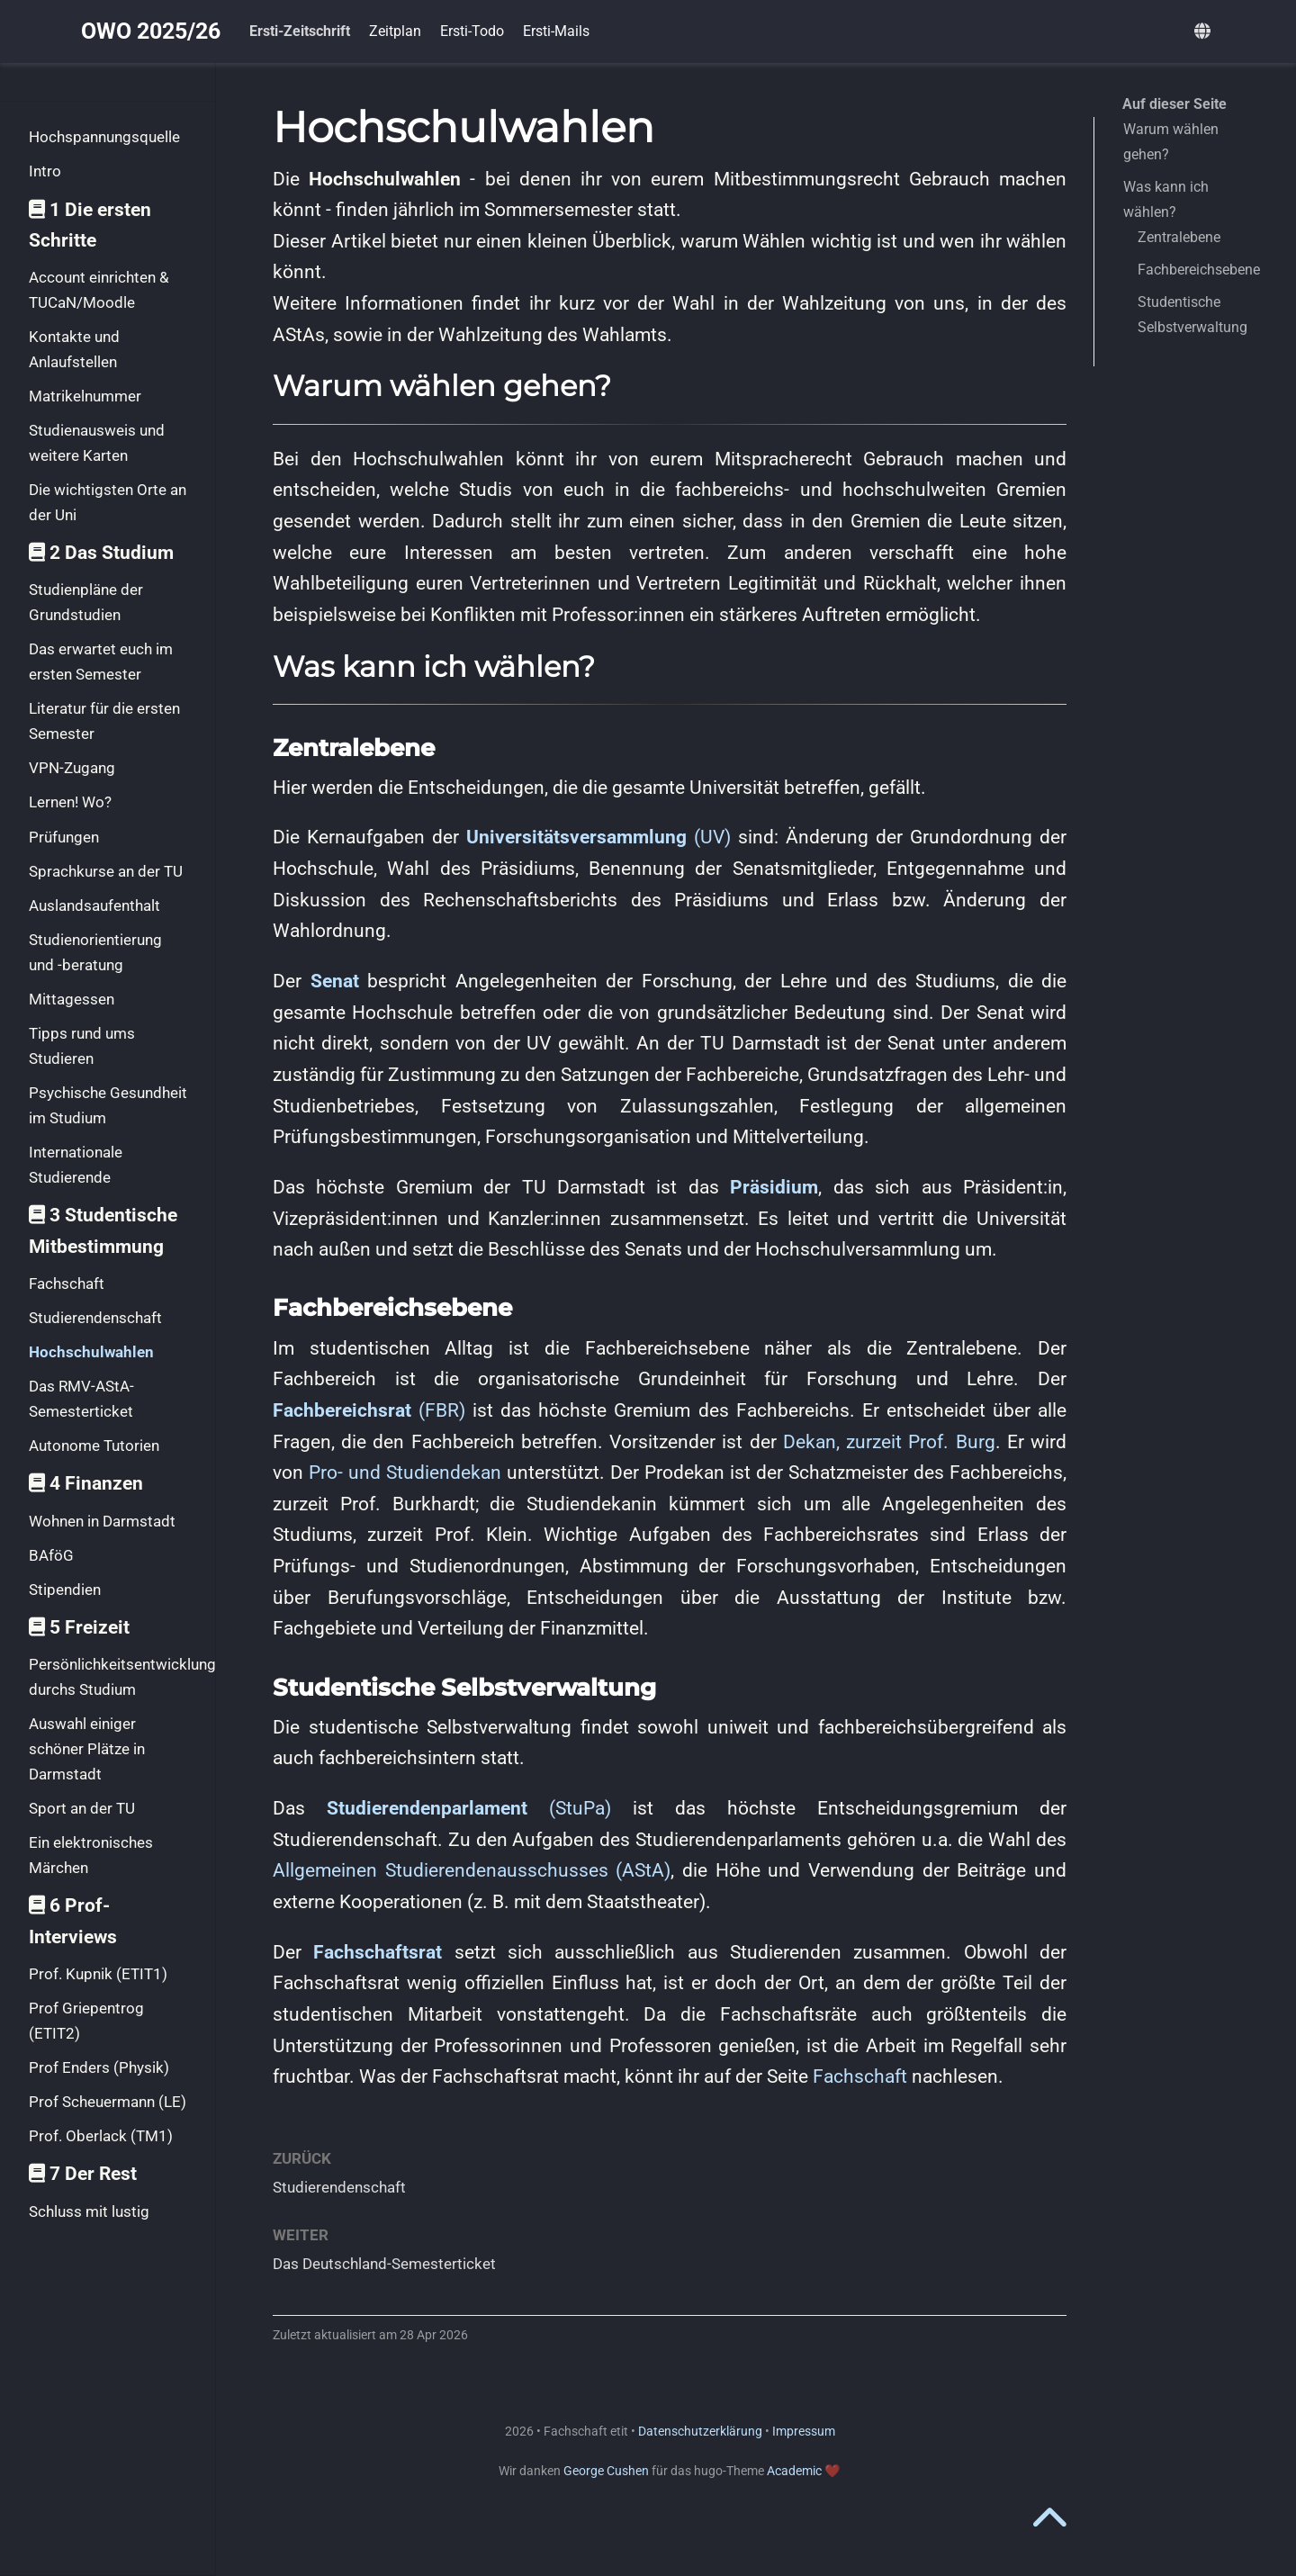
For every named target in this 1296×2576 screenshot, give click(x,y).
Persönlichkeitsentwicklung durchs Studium (122, 1676)
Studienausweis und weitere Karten (97, 442)
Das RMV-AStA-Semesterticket (81, 1398)
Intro (45, 171)
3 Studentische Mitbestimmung (103, 1230)
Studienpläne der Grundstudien (86, 602)
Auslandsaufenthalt (94, 905)
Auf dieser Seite (1174, 104)
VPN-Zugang (72, 768)
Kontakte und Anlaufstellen (74, 349)
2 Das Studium (101, 552)
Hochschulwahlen (91, 1352)
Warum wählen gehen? (1171, 142)
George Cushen (606, 2470)
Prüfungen (64, 837)
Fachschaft (66, 1283)
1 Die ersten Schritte (90, 225)
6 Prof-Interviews (73, 1921)
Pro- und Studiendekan (405, 1472)
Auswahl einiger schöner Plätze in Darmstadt (87, 1748)
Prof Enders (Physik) (99, 2067)
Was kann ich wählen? (1166, 199)
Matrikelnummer (85, 396)
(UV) (598, 837)
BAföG (51, 1555)
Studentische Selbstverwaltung (1192, 314)
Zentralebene (1179, 237)
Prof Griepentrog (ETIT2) (86, 2020)
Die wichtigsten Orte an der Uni (107, 502)
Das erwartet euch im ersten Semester (101, 661)
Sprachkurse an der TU (106, 871)
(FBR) (369, 1410)
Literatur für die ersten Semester (104, 721)
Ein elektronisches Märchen (91, 1855)
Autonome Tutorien (94, 1446)
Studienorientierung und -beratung (95, 952)
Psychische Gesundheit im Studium (108, 1105)
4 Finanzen (86, 1483)
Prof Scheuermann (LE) (107, 2102)
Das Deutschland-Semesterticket (384, 2264)
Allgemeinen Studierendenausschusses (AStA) (471, 1870)
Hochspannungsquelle (104, 137)
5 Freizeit (79, 1627)
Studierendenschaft (95, 1318)
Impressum (803, 2431)
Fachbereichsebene (1199, 269)
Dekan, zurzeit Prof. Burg (889, 1442)
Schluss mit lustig (89, 2211)
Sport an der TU (82, 1808)
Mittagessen (71, 999)
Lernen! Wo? (70, 802)
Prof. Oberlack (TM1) (101, 2136)
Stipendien (65, 1590)
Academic (794, 2470)
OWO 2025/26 (150, 31)
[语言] (1204, 32)
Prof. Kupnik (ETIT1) (98, 1974)
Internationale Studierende (75, 1164)
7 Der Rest (83, 2173)
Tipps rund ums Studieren (82, 1045)
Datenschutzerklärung (700, 2431)
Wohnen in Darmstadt (102, 1521)
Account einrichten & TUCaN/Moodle (99, 289)
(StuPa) (469, 1808)
